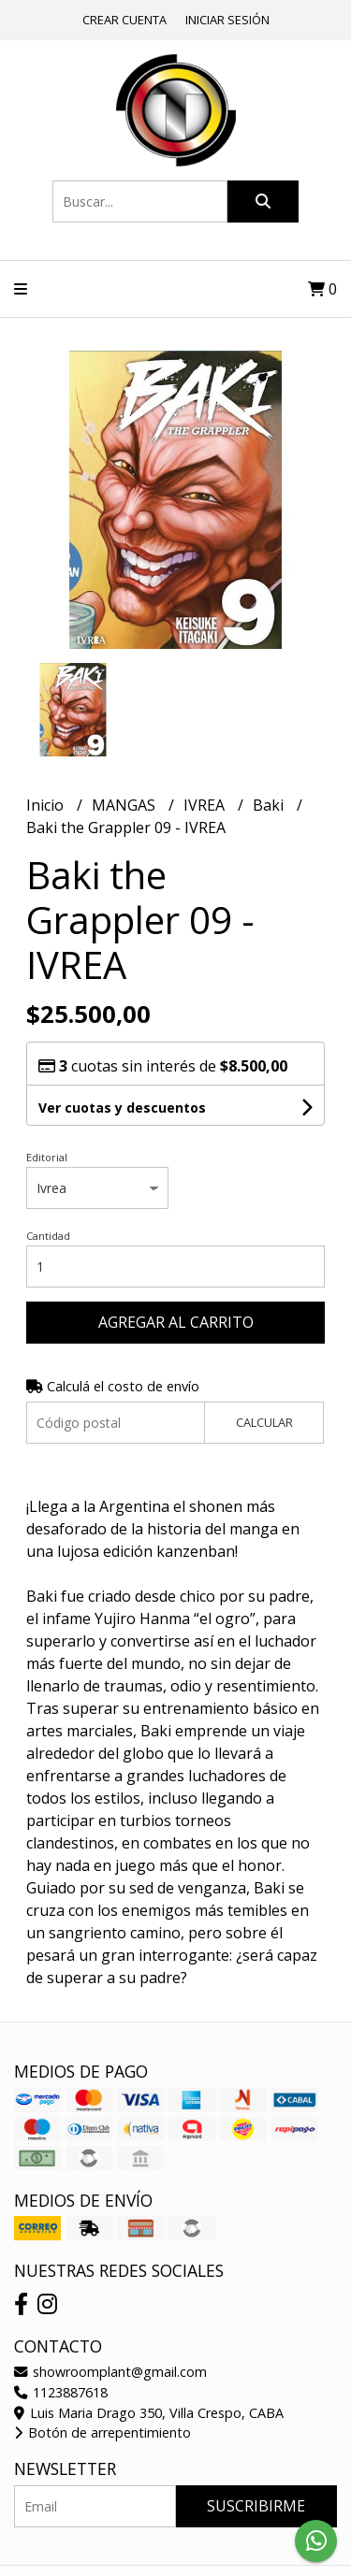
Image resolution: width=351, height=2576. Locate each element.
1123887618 (61, 2392)
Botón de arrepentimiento (102, 2432)
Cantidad (48, 1236)
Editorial (46, 1157)
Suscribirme (256, 2506)
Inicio (46, 805)
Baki (270, 805)
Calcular (264, 1422)
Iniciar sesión (227, 19)
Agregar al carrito (176, 1322)
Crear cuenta (124, 19)
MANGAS (125, 805)
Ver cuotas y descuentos (122, 1107)
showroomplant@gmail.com (110, 2372)
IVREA (205, 805)
